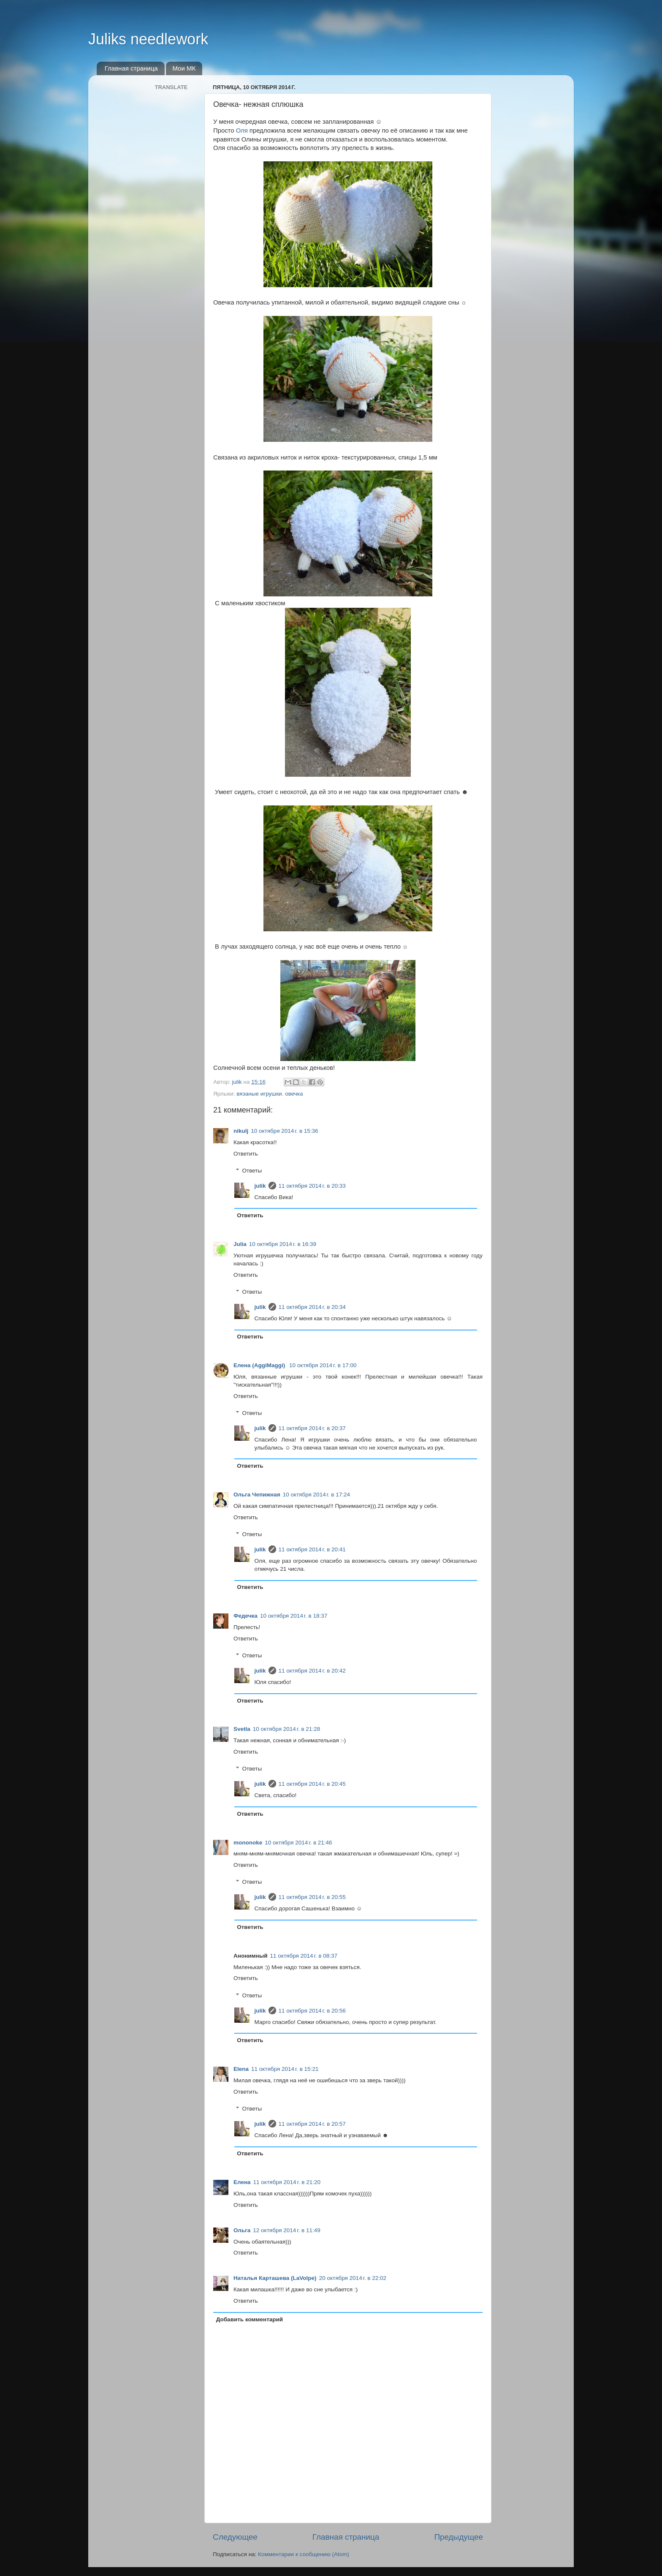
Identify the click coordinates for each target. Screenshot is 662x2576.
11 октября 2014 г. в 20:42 (312, 1670)
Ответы (252, 1170)
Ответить (245, 1154)
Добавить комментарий (249, 2319)
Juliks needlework (148, 39)
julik (260, 1186)
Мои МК (183, 68)
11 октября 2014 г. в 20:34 (312, 1307)
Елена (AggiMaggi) (260, 1365)
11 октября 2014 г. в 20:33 (312, 1186)
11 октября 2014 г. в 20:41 (312, 1549)
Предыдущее (458, 2536)
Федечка (245, 1616)
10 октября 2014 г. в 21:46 (298, 1842)
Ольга (241, 2230)
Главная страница (131, 68)
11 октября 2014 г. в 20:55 (312, 1897)
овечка (294, 1094)
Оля (242, 130)
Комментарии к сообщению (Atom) (303, 2554)
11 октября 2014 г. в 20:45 (312, 1784)
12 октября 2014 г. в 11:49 (286, 2230)
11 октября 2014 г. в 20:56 (312, 2010)
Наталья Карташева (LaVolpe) (275, 2278)
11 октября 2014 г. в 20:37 (312, 1428)
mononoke (247, 1842)
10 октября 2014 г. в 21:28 (286, 1729)
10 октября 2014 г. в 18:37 (293, 1616)
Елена (242, 2182)
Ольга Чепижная (256, 1494)
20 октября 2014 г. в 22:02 (352, 2278)
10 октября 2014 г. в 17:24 (316, 1494)
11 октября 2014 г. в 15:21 (284, 2069)
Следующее (235, 2536)
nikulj (240, 1131)
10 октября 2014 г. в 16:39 (282, 1244)
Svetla (241, 1729)
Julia (240, 1244)
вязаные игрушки (259, 1094)
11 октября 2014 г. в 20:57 (312, 2124)
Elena (241, 2069)
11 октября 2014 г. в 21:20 (286, 2182)
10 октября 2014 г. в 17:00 (322, 1365)
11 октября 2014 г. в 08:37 (303, 1956)
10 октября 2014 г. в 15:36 (284, 1131)
